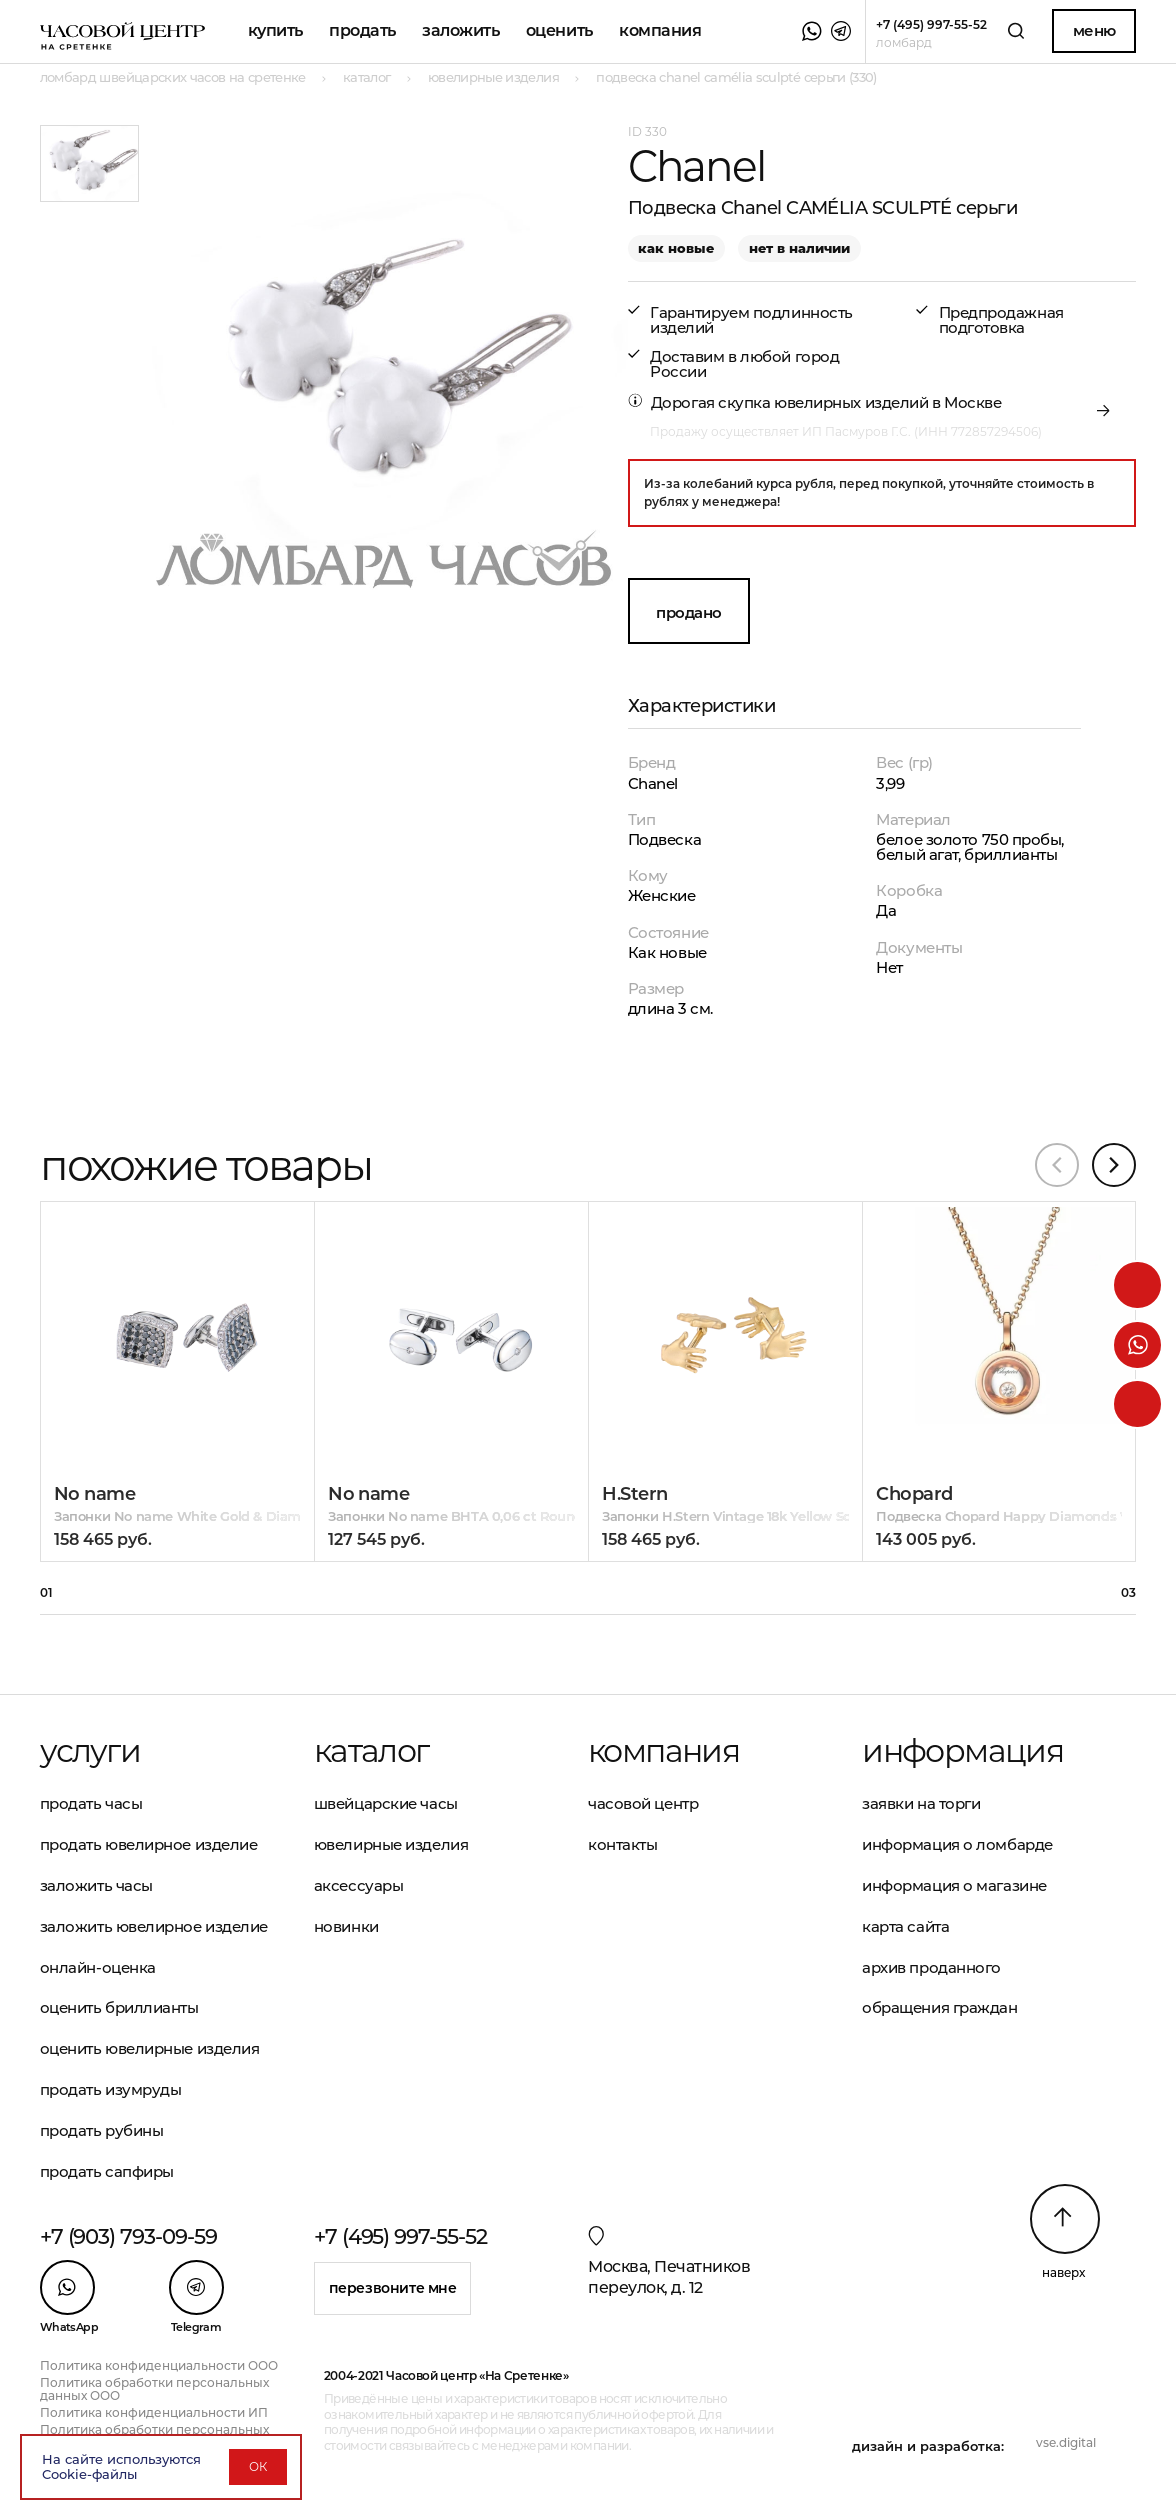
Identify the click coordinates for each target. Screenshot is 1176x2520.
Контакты (622, 1844)
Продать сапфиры (107, 2171)
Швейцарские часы (386, 1803)
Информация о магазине (954, 1885)
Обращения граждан (939, 2007)
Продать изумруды (111, 2089)
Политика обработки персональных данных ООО (154, 2389)
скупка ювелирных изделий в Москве (859, 402)
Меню (1094, 30)
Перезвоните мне (393, 2288)
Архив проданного (931, 1967)
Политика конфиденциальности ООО (159, 2365)
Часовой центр (643, 1803)
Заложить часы (96, 1885)
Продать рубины (102, 2130)
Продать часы (91, 1803)
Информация (962, 1751)
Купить (275, 30)
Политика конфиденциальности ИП (154, 2412)
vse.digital (1066, 2442)
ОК (258, 2466)
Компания (660, 30)
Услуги (90, 1751)
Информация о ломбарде (957, 1844)
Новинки (346, 1926)
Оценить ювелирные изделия (150, 2048)
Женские (662, 895)
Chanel (653, 783)
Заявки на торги (921, 1803)
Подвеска (664, 839)
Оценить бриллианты (119, 2007)
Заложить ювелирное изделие (154, 1926)
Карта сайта (905, 1926)
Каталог (371, 1751)
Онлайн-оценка (98, 1967)
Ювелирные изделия (391, 1844)
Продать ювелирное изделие (149, 1844)
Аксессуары (359, 1885)
